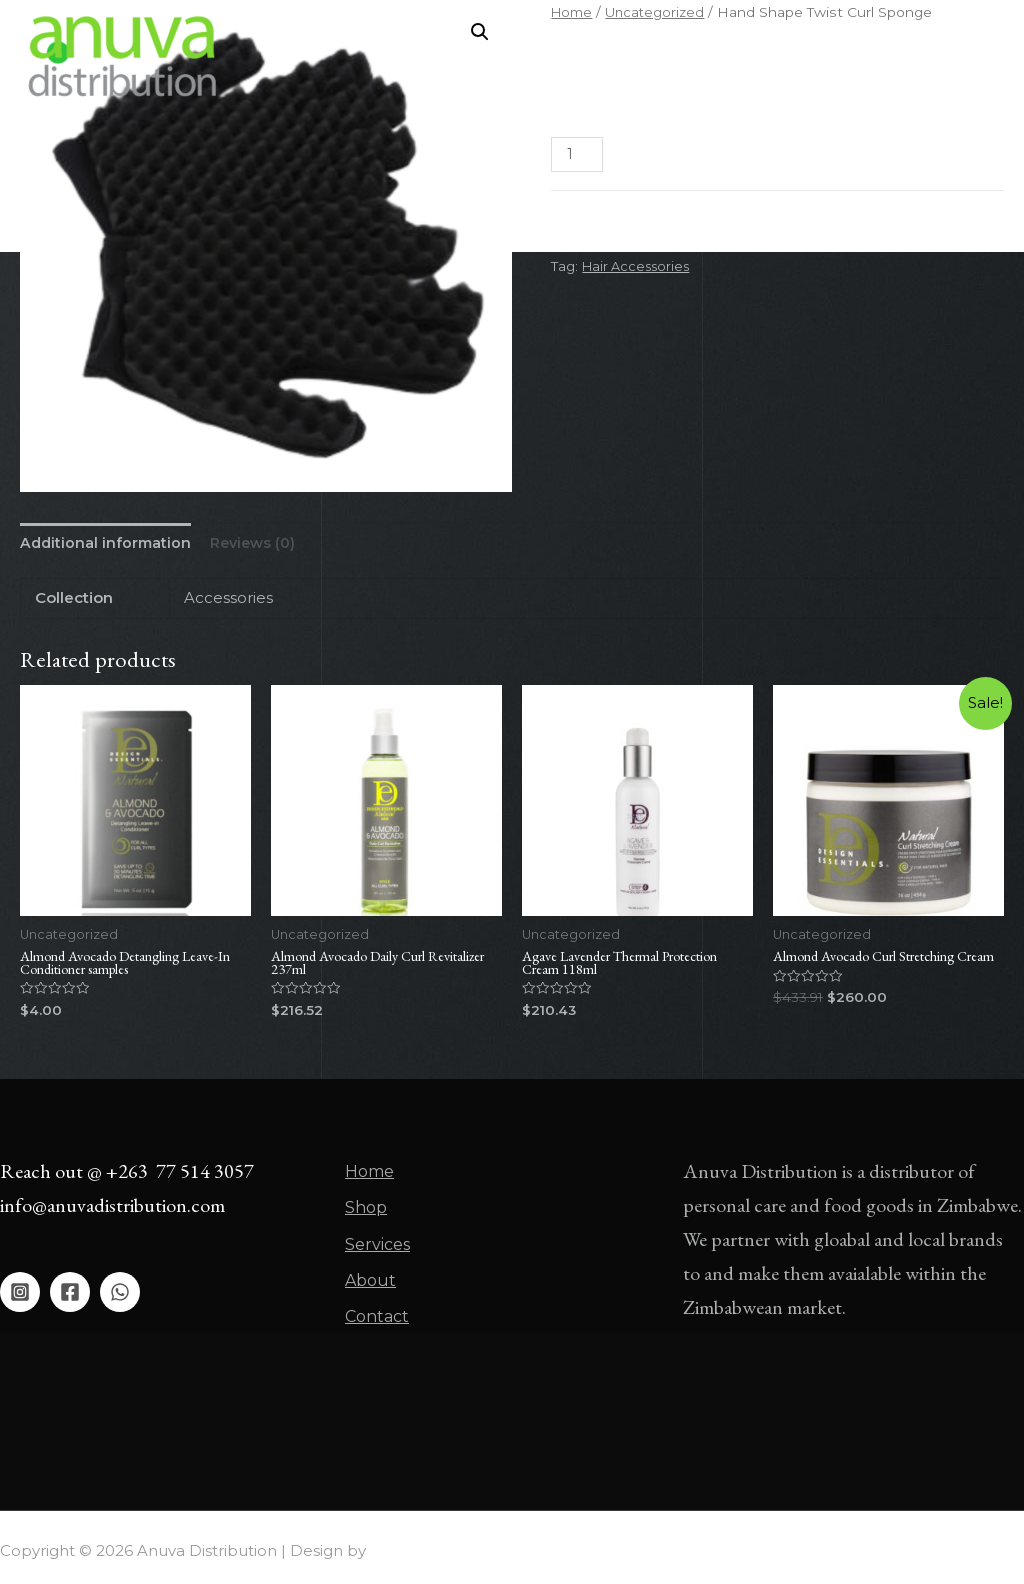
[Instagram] (20, 1297)
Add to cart (716, 154)
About (678, 56)
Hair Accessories (639, 266)
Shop (512, 56)
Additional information (107, 544)
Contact (762, 56)
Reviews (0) (259, 544)
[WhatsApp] (120, 1297)
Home (437, 56)
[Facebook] (70, 1297)
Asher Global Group (444, 1543)
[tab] (107, 544)
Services (593, 56)
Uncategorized (670, 241)
